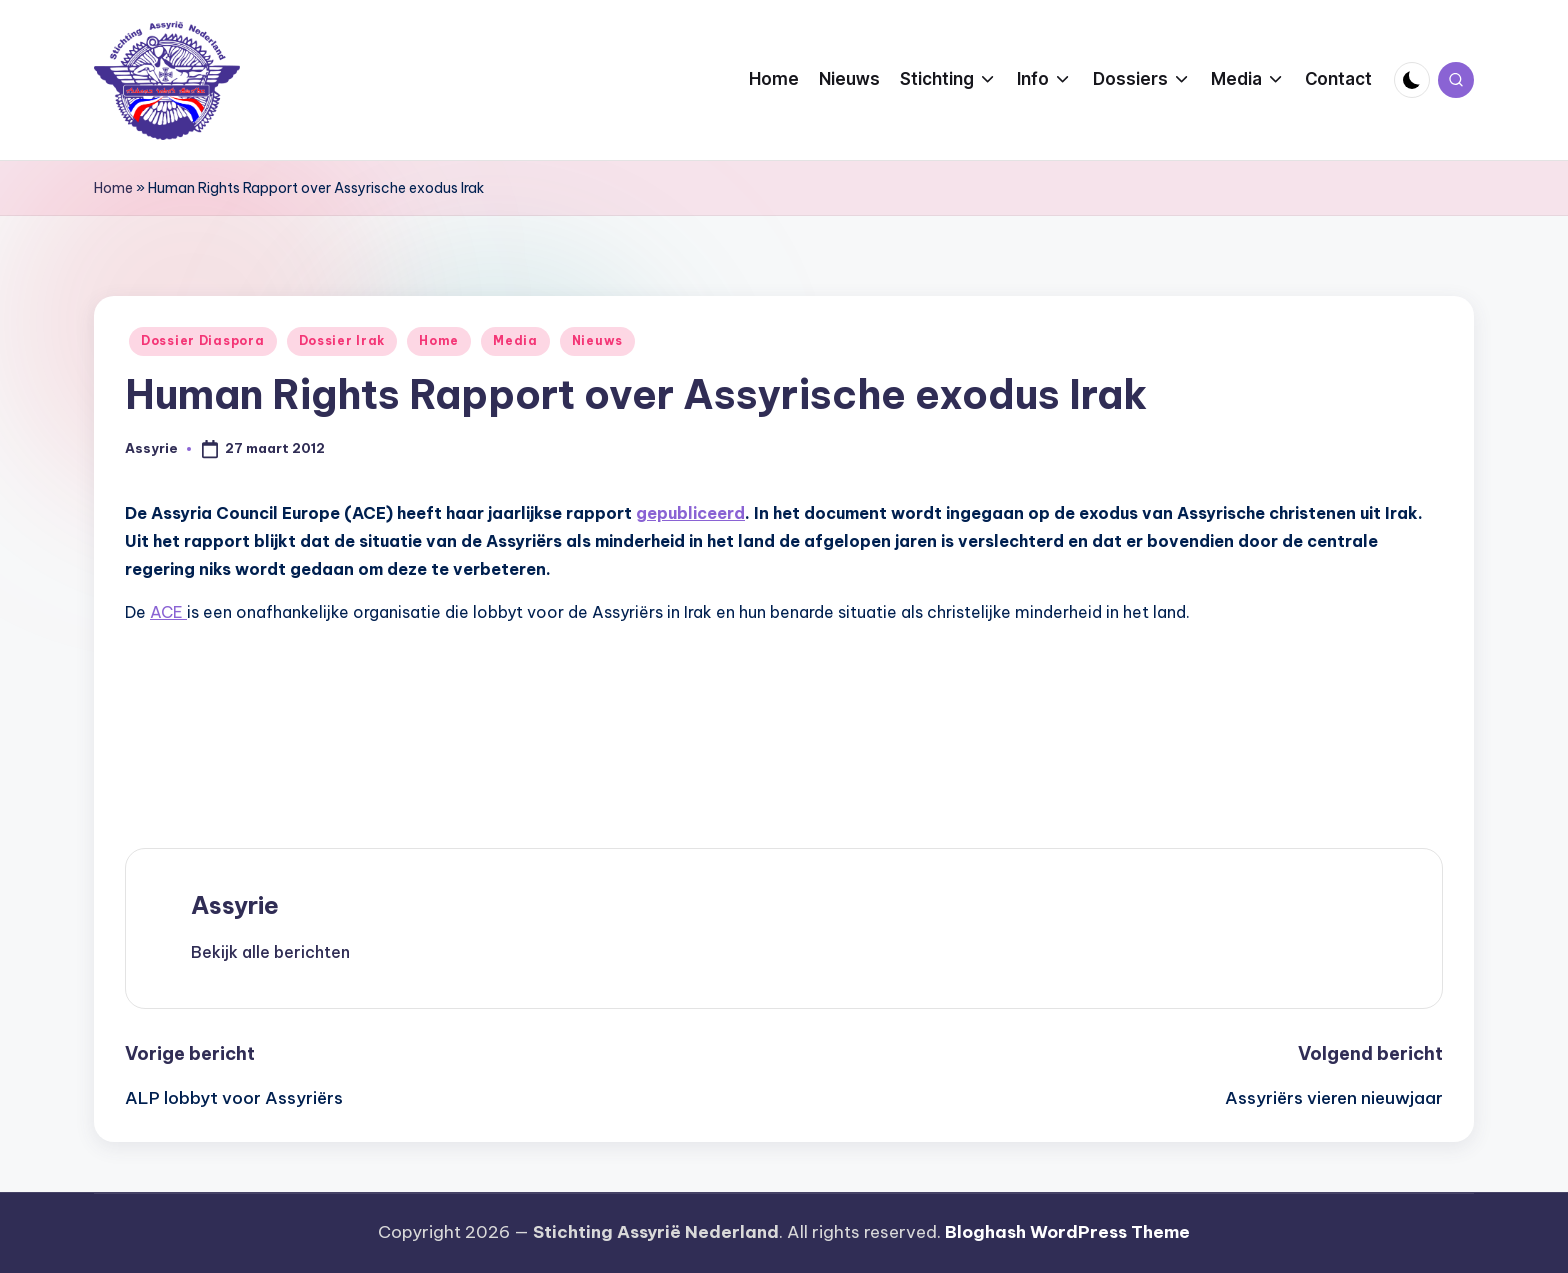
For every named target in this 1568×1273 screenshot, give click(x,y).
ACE (168, 612)
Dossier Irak (342, 340)
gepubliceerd (690, 513)
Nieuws (597, 340)
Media (515, 340)
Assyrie (235, 905)
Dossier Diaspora (203, 340)
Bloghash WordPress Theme (1067, 1232)
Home (113, 188)
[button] (270, 952)
